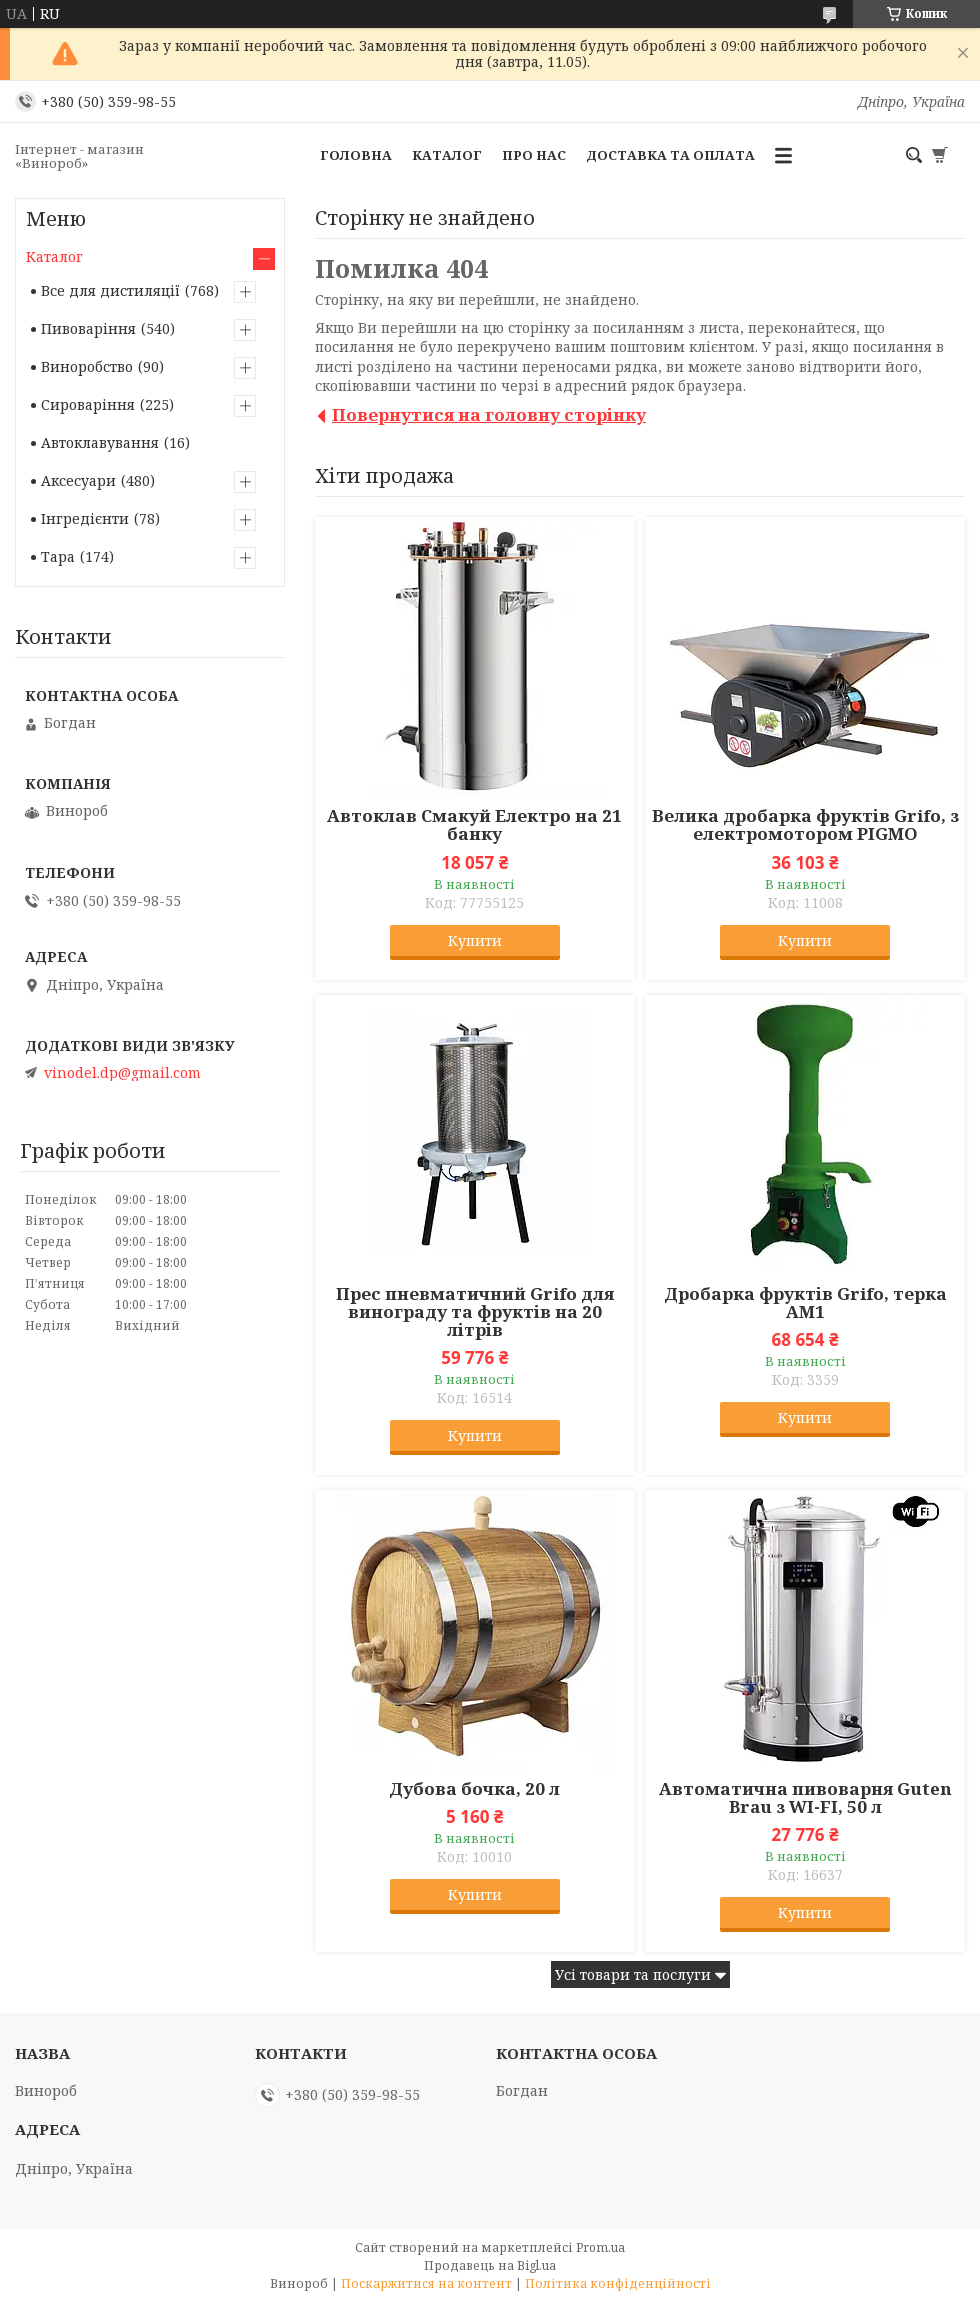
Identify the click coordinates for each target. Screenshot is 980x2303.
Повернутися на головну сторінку (489, 414)
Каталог (447, 155)
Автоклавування (100, 442)
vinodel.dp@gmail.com (122, 1073)
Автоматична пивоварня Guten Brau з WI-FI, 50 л (805, 1798)
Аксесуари (78, 480)
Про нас (534, 155)
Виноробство (87, 366)
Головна (356, 155)
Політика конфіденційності (618, 2283)
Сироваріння (88, 404)
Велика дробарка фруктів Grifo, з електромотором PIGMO (805, 825)
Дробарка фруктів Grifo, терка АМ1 (805, 1303)
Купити (475, 940)
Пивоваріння (88, 328)
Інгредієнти (85, 518)
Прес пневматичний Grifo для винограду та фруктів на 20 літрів (475, 1312)
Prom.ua (600, 2247)
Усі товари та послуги (633, 1974)
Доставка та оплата (670, 155)
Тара (58, 556)
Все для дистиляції (110, 290)
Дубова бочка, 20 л (474, 1789)
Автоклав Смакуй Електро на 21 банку (474, 825)
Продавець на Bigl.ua (490, 2265)
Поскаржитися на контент (426, 2283)
